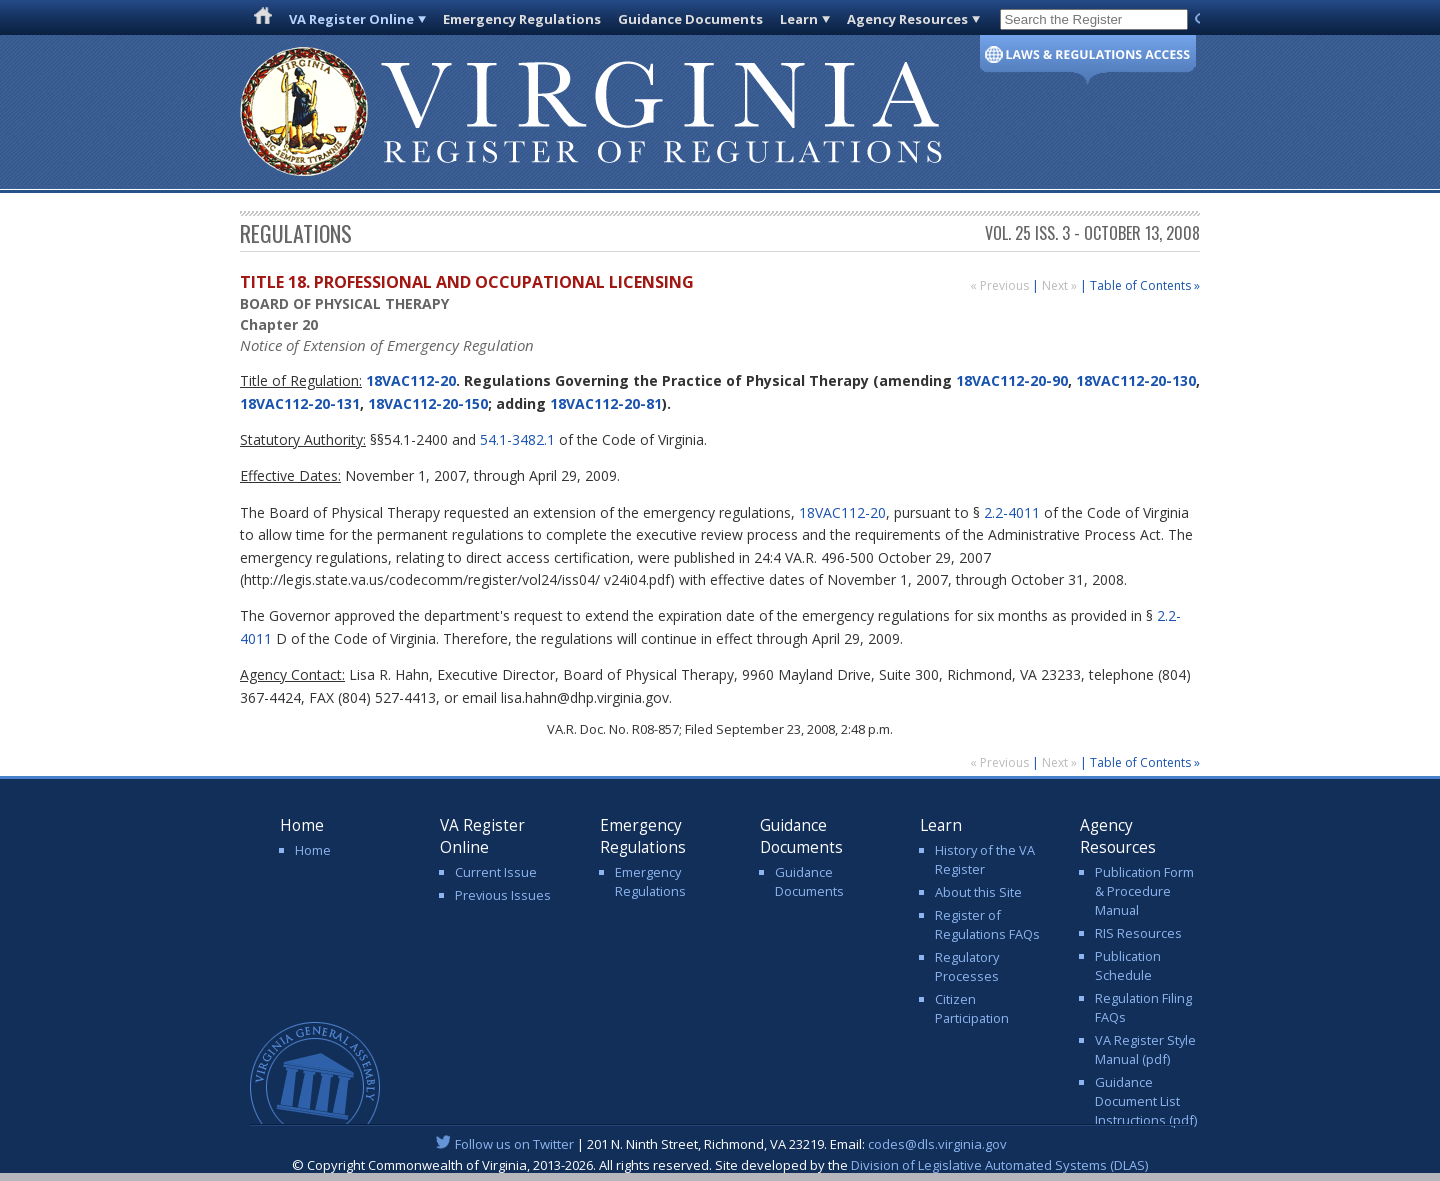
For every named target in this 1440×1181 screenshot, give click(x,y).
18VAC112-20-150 (428, 403)
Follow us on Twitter (514, 1144)
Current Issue (496, 872)
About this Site (978, 892)
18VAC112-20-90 (1012, 380)
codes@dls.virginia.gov (937, 1144)
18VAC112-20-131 (300, 403)
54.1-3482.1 (517, 439)
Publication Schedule (1128, 965)
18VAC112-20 (409, 380)
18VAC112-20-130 (1136, 380)
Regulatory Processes (967, 966)
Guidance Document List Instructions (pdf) (1146, 1101)
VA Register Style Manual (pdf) (1145, 1049)
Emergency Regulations (522, 19)
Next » (1061, 285)
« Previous (1001, 285)
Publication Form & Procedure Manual (1144, 891)
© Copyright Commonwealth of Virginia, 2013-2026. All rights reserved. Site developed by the (720, 1165)
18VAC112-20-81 (606, 403)
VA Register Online (351, 19)
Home (313, 850)
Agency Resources (907, 19)
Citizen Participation (972, 1008)
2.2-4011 (1012, 512)
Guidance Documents (690, 19)
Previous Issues (503, 895)
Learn (799, 19)
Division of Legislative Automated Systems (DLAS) (999, 1165)
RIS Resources (1138, 933)
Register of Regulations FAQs (987, 924)
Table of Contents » (1145, 285)
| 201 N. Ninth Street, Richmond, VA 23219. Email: (720, 1144)
